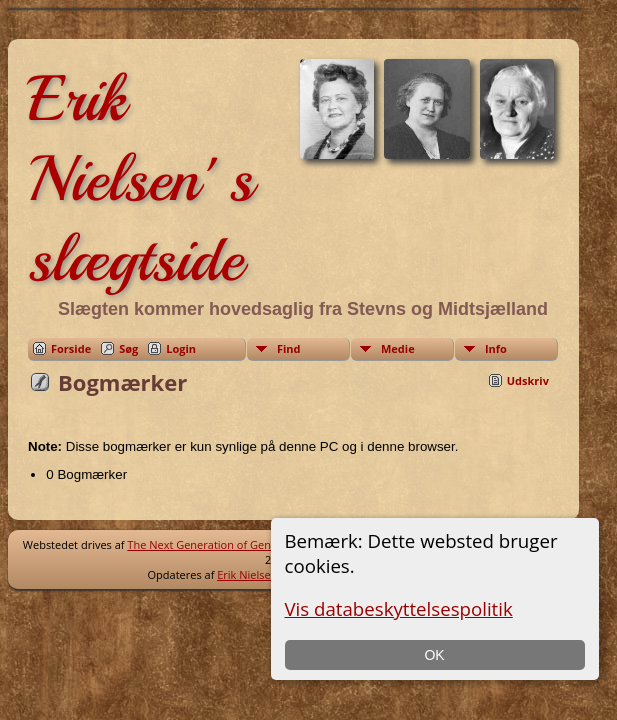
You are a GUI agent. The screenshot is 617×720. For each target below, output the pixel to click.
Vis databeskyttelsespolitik (399, 608)
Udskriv (528, 380)
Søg (128, 348)
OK (434, 655)
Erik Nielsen (247, 574)
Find (289, 348)
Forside (71, 348)
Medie (398, 348)
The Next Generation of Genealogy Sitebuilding (247, 544)
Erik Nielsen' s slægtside (140, 179)
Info (496, 348)
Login (181, 348)
